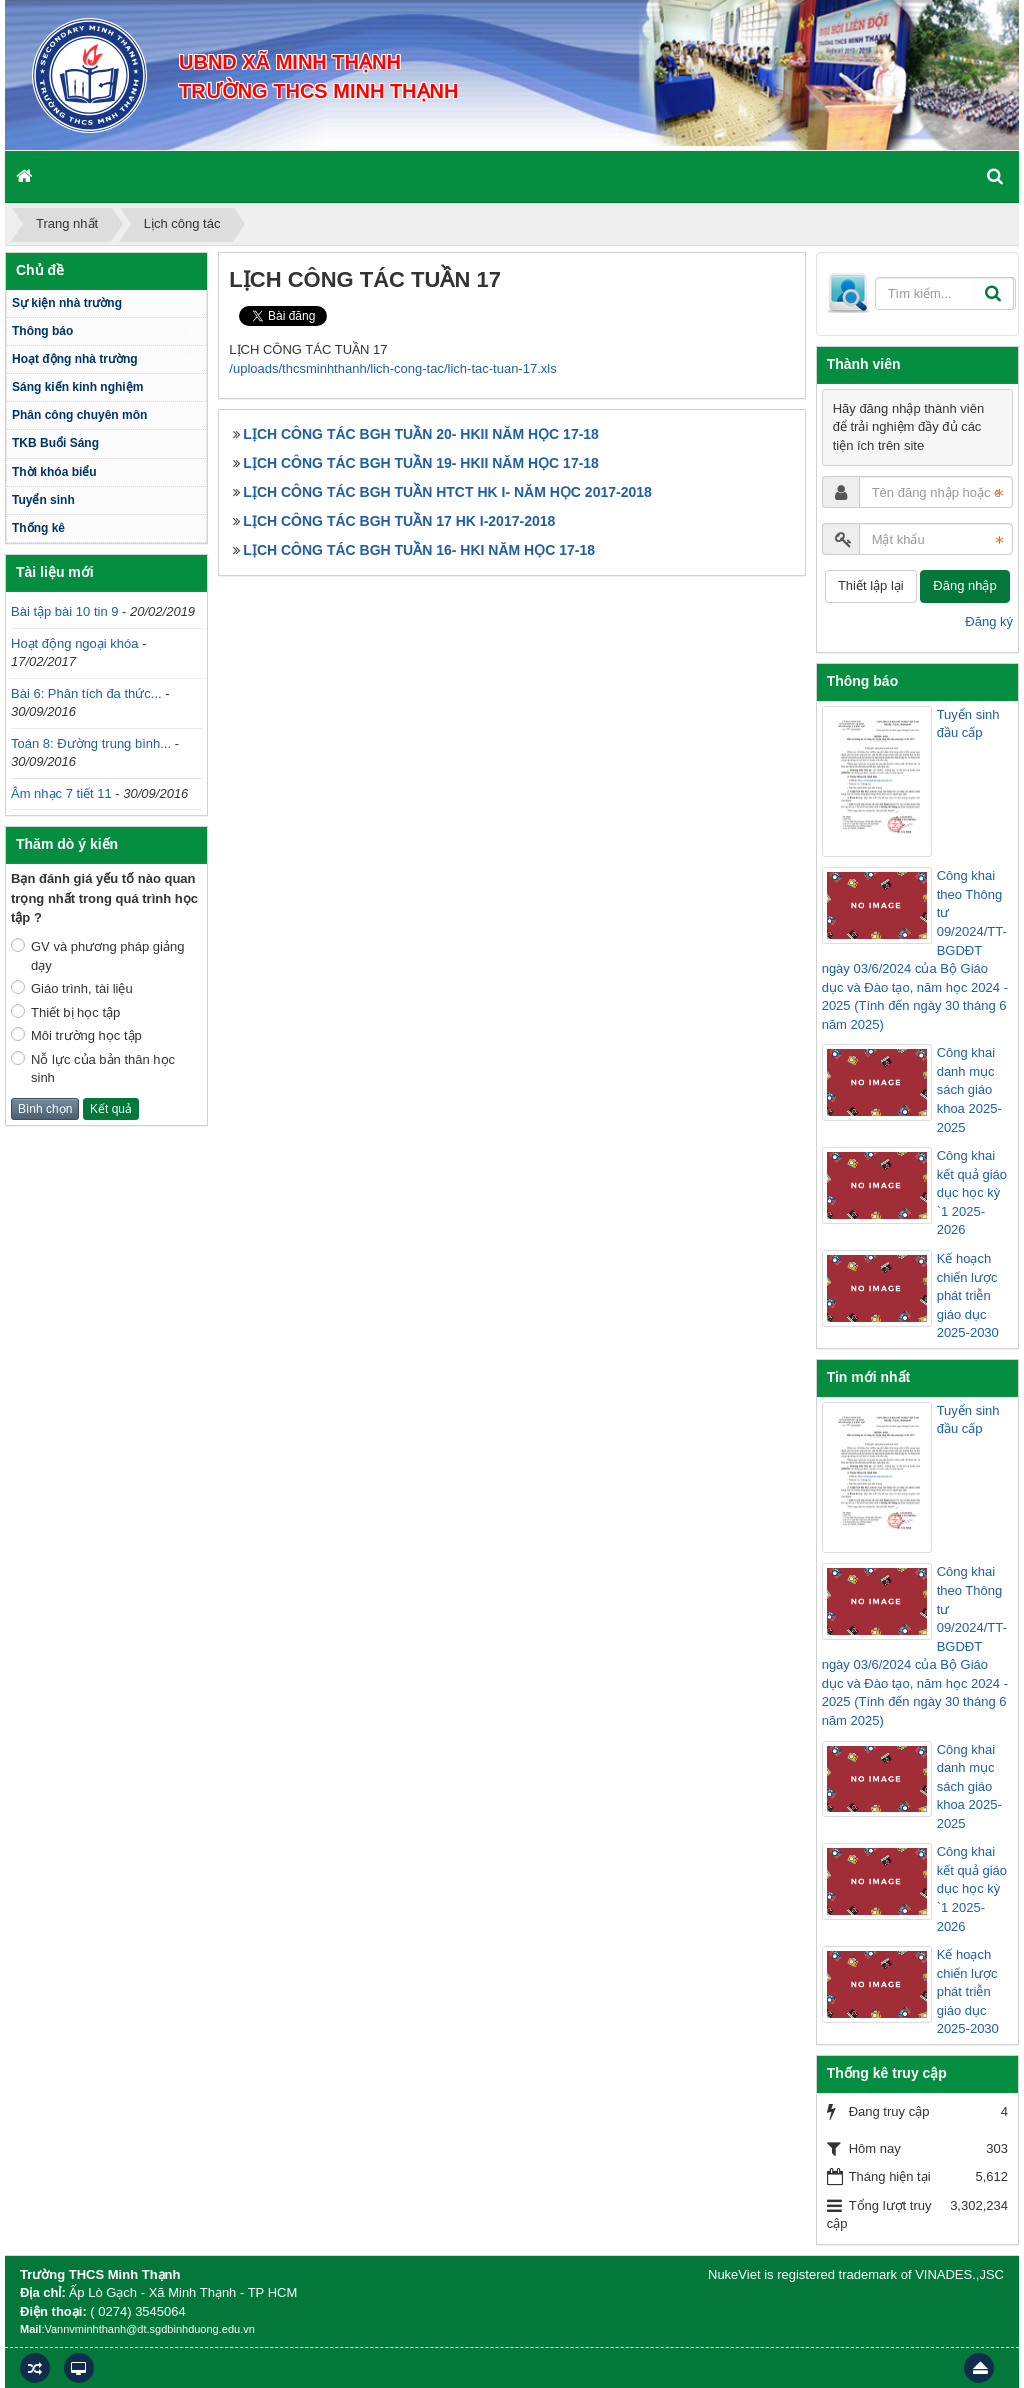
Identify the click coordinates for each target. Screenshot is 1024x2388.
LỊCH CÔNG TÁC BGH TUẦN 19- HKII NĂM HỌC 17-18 (421, 463)
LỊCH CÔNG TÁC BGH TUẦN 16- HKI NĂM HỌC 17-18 (419, 550)
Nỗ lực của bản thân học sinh (93, 1068)
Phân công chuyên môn (79, 415)
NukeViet (734, 2274)
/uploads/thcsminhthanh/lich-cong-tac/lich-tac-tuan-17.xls (392, 368)
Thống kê (38, 528)
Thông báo (42, 331)
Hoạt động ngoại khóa (75, 643)
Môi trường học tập (76, 1035)
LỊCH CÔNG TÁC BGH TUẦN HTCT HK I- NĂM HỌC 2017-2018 (447, 492)
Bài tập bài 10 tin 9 (64, 611)
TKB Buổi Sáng (55, 443)
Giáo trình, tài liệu (72, 988)
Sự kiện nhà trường (67, 303)
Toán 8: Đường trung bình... (91, 743)
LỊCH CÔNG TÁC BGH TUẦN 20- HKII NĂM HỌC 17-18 (421, 434)
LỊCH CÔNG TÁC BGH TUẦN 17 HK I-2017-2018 (399, 521)
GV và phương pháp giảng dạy (97, 955)
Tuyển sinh (43, 500)
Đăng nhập (964, 585)
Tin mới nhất (869, 1377)
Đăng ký (989, 621)
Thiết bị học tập (65, 1012)
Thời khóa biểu (54, 472)
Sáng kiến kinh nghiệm (77, 387)
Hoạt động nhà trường (75, 359)
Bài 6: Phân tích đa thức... (86, 693)
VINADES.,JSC (959, 2274)
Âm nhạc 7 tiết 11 (61, 793)
